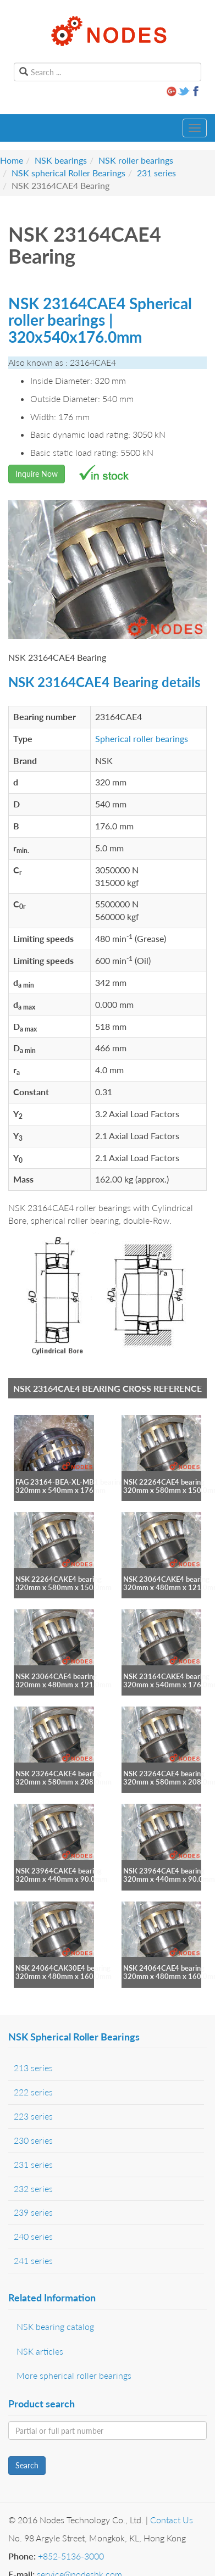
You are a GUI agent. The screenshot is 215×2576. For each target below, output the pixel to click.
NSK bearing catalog (55, 2326)
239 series (33, 2212)
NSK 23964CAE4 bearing (164, 1870)
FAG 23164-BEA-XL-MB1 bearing (69, 1481)
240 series (33, 2236)
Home (11, 160)
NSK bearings (61, 160)
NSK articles (39, 2351)
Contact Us (171, 2519)
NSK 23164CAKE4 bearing (166, 1676)
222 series (33, 2092)
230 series (33, 2140)
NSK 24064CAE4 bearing (164, 1968)
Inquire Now (36, 473)
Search (26, 2465)
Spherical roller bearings (141, 738)
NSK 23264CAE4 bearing (164, 1773)
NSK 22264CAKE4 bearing (58, 1579)
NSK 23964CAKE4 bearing (58, 1870)
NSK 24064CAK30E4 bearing (63, 1968)
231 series (156, 173)
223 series (33, 2116)
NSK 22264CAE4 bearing (164, 1481)
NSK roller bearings (135, 160)
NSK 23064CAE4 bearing (56, 1676)
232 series (33, 2188)
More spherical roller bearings (73, 2375)
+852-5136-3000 (71, 2556)
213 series (33, 2067)
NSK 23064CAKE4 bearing (166, 1579)
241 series (33, 2260)
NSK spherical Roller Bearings (68, 173)
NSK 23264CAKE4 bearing (58, 1773)
